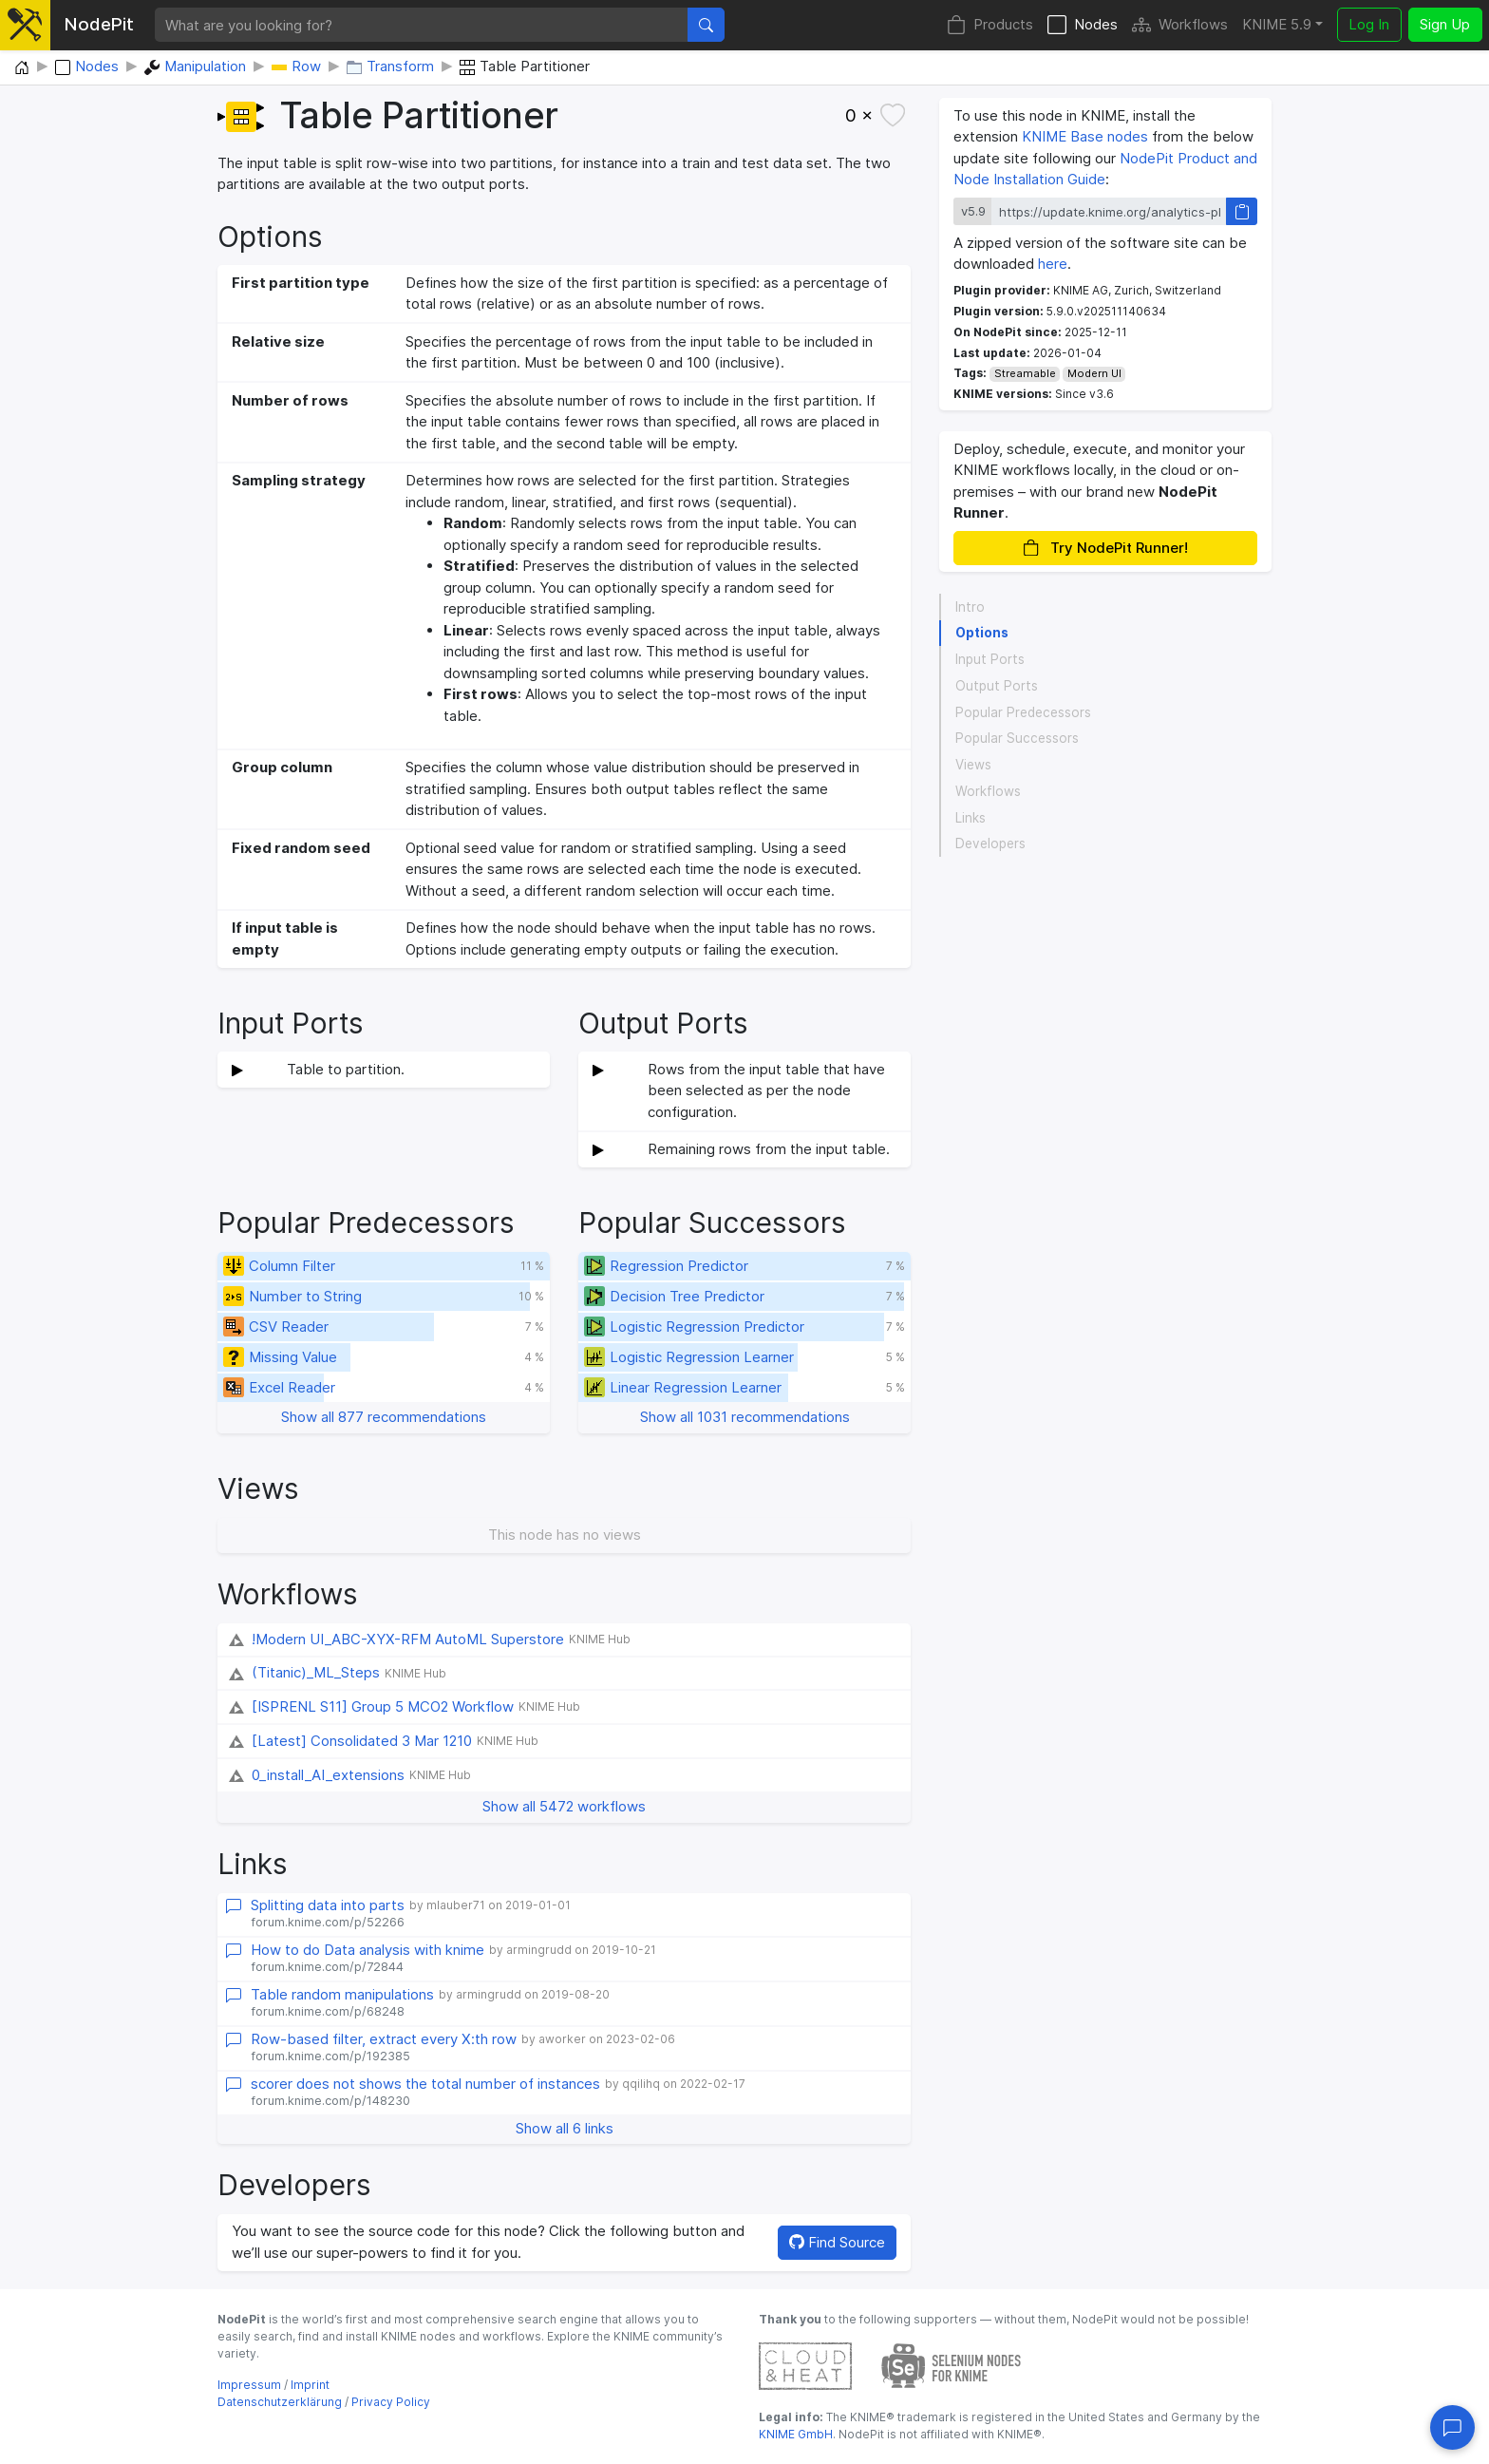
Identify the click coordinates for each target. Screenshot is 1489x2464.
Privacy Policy (390, 2402)
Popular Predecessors (1023, 712)
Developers (990, 843)
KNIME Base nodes (1085, 136)
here (1052, 264)
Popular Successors (1017, 738)
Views (973, 764)
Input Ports (990, 659)
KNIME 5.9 (1276, 24)
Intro (970, 607)
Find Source (837, 2242)
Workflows (1180, 25)
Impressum (249, 2385)
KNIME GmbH (796, 2434)
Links (970, 817)
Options (981, 632)
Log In (1368, 24)
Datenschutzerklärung (279, 2402)
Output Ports (996, 685)
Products (990, 25)
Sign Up (1445, 24)
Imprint (310, 2385)
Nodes (1082, 25)
